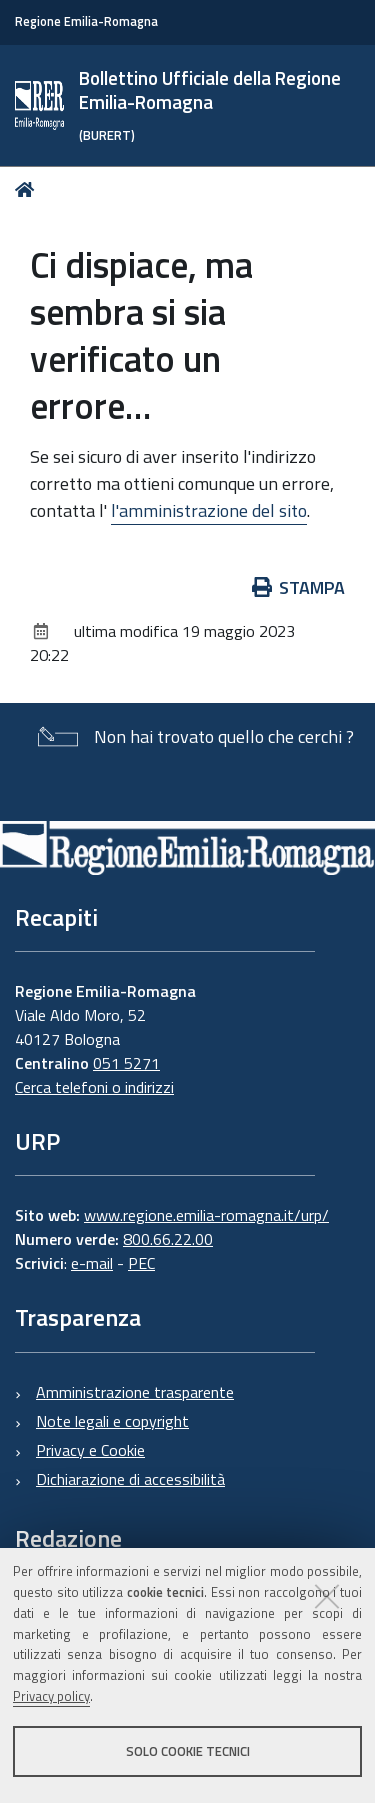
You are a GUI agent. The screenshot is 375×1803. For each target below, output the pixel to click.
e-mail (92, 1263)
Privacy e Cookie (90, 1450)
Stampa (299, 587)
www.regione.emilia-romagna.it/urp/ (206, 1215)
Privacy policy (51, 1696)
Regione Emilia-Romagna (86, 21)
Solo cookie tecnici (188, 1751)
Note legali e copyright (112, 1421)
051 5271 (126, 1063)
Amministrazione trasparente (135, 1392)
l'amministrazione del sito (209, 510)
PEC (141, 1263)
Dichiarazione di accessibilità (130, 1479)
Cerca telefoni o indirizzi (94, 1087)
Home (28, 189)
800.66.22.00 (168, 1239)
